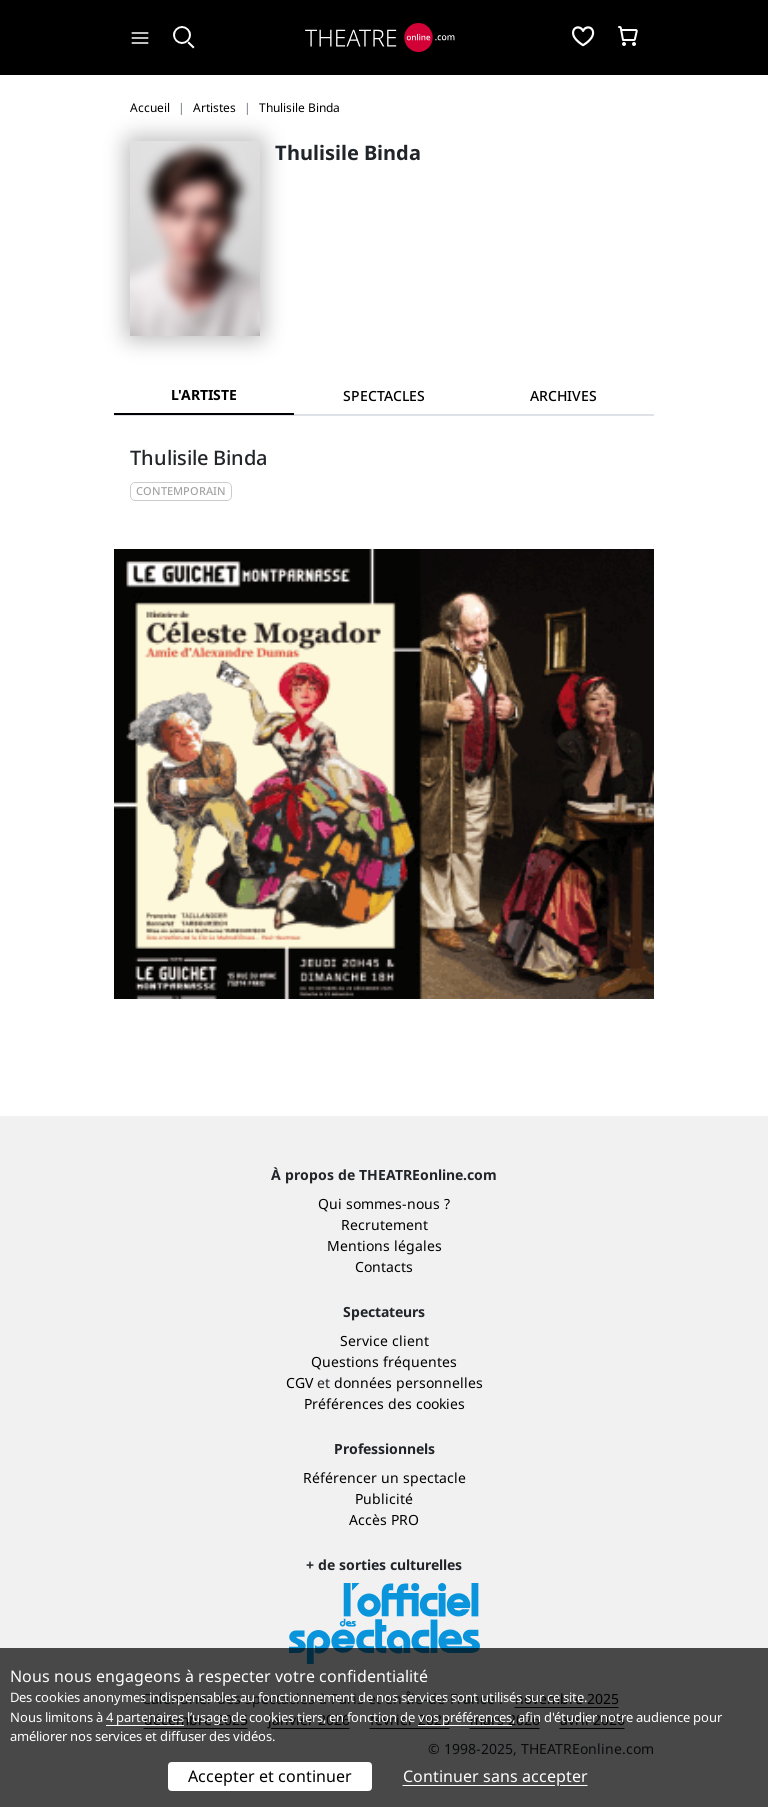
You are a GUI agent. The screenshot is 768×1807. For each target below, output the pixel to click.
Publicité (384, 1498)
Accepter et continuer (270, 1776)
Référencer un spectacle (384, 1477)
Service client (384, 1340)
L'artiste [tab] (204, 394)
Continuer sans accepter (495, 1776)
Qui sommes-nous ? (384, 1203)
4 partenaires (145, 1717)
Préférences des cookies (384, 1403)
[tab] (384, 395)
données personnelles (408, 1382)
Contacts (384, 1266)
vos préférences (465, 1717)
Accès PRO (384, 1519)
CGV (299, 1382)
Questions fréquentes (384, 1361)
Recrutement (384, 1224)
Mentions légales (384, 1245)
